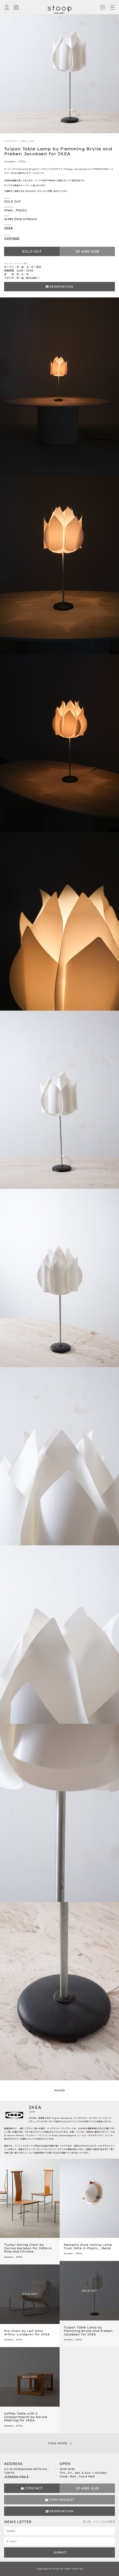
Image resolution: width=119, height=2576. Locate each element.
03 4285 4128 (87, 251)
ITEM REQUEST (61, 2500)
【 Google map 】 (16, 2476)
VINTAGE (11, 238)
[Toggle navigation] (112, 7)
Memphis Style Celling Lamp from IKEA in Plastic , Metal (88, 2246)
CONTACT (34, 2488)
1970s (22, 161)
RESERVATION (61, 286)
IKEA (8, 228)
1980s (78, 2253)
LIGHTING (10, 141)
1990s (19, 2257)
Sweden (10, 161)
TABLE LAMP (26, 141)
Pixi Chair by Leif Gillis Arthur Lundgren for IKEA (27, 2332)
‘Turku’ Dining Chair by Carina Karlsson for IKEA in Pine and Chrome (28, 2248)
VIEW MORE (58, 2443)
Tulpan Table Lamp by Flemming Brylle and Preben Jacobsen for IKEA (88, 2331)
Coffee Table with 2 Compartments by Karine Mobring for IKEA (25, 2417)
